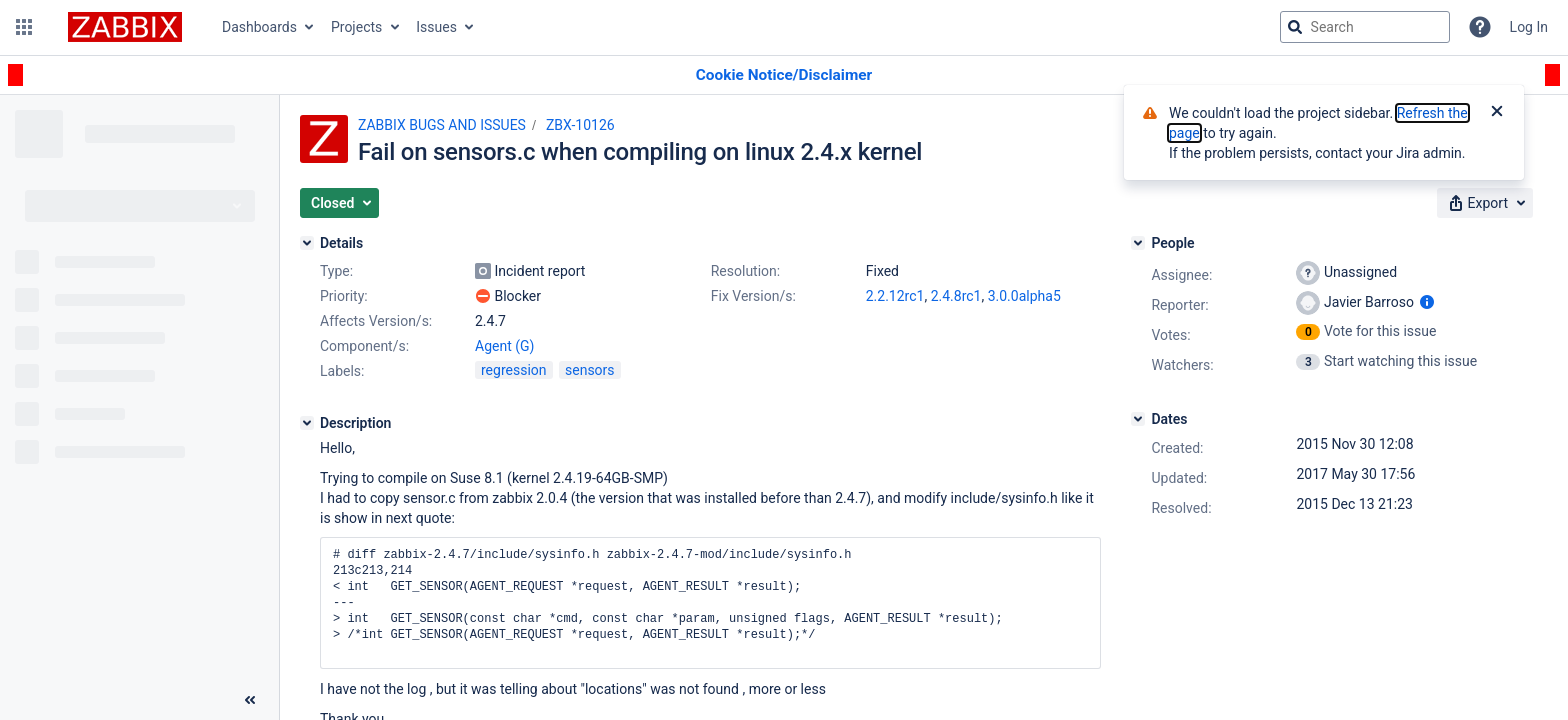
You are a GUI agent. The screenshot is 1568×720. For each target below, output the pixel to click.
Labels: (342, 371)
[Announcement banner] (784, 75)
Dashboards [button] (259, 27)
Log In (1529, 27)
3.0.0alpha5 (1024, 296)
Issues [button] (436, 27)
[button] (24, 27)
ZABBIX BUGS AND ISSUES (442, 125)
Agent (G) (504, 346)
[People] (1138, 243)
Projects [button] (356, 27)
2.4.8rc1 (956, 296)
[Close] (1497, 113)
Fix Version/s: (753, 296)
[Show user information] (1427, 302)
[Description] (307, 423)
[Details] (307, 243)
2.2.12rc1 (895, 296)
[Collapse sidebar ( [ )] (250, 700)
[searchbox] (1365, 27)
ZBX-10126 (580, 125)
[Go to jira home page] (125, 27)
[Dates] (1138, 419)
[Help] (1480, 27)
